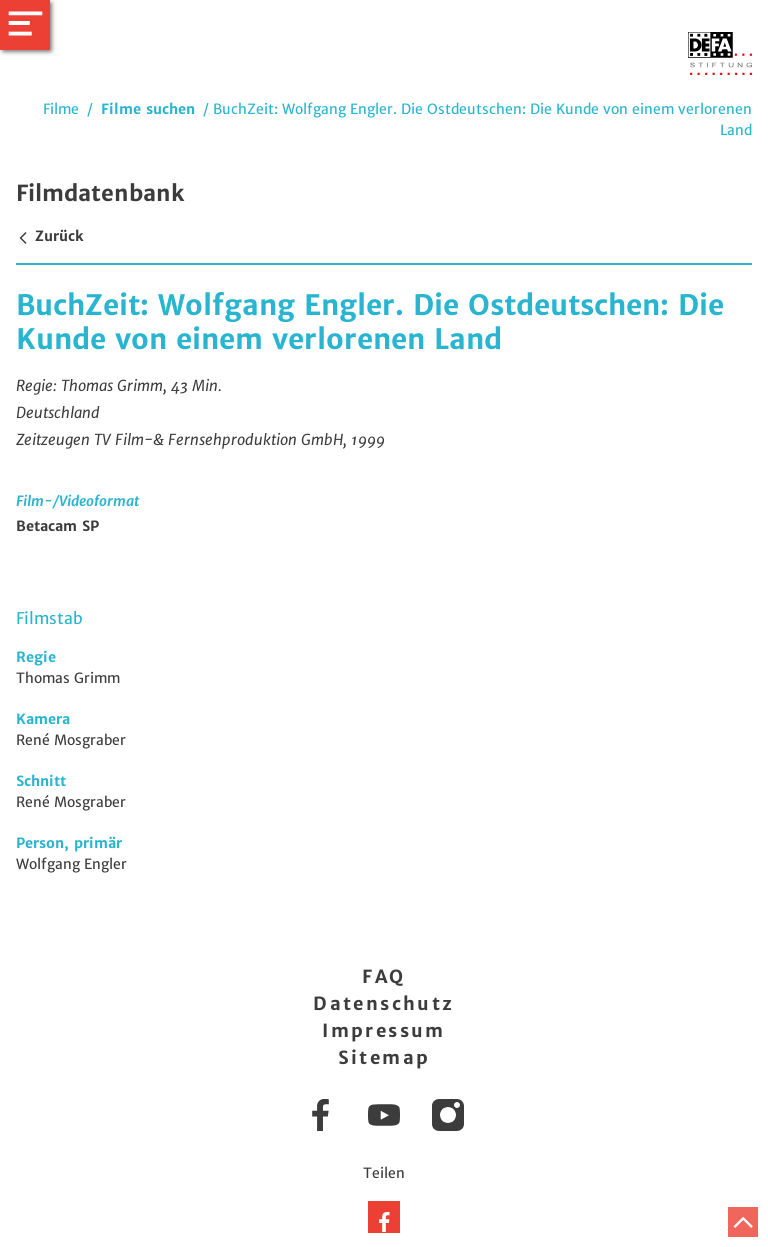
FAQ (383, 976)
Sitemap (384, 1057)
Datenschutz (383, 1003)
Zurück (49, 236)
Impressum (384, 1030)
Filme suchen (148, 109)
